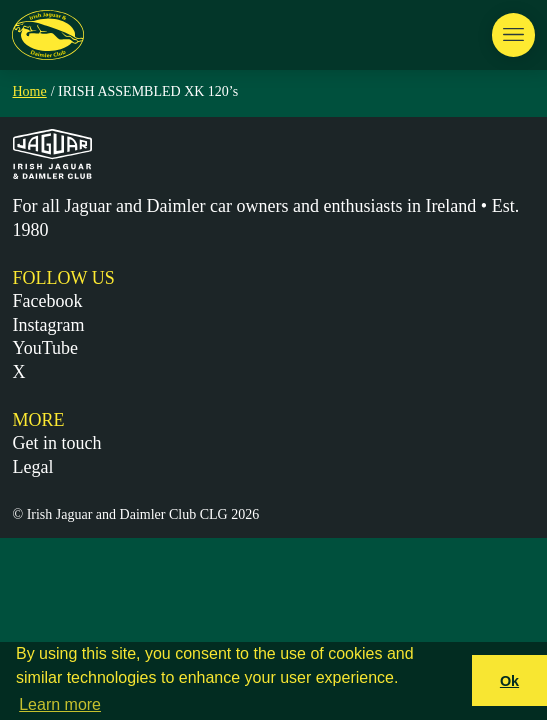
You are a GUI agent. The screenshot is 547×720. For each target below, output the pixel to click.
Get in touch (57, 443)
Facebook (48, 301)
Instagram (49, 325)
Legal (33, 467)
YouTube (46, 348)
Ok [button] (509, 681)
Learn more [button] (60, 704)
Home (30, 91)
